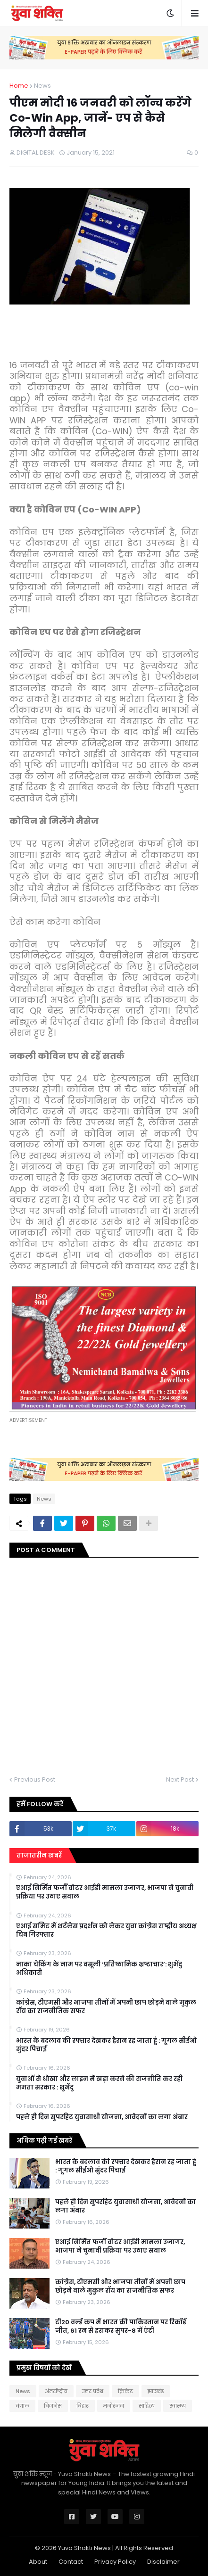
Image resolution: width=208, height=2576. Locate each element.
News (42, 85)
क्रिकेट (125, 2391)
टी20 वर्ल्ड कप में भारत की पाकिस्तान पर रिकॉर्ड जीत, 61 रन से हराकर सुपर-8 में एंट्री (120, 2326)
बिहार (82, 2406)
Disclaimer (163, 2561)
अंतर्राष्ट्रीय (56, 2391)
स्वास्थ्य (177, 2406)
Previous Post (34, 1779)
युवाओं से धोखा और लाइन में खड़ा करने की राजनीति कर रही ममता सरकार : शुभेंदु (99, 2083)
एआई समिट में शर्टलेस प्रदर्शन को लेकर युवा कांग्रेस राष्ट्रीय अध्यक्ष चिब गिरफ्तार (106, 1930)
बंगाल (22, 2406)
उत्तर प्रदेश (92, 2391)
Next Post (180, 1779)
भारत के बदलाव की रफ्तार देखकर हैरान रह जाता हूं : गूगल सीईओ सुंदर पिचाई (106, 2045)
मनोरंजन (113, 2406)
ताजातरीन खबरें (39, 1855)
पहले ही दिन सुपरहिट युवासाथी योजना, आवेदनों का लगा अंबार (102, 2117)
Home (18, 85)
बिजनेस (53, 2406)
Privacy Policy (115, 2561)
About (38, 2561)
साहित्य (147, 2406)
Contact (70, 2561)
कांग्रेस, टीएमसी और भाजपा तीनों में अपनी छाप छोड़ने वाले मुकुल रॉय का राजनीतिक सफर (106, 2006)
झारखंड (156, 2391)
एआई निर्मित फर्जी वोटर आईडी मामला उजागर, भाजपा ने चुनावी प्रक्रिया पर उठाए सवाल (104, 1892)
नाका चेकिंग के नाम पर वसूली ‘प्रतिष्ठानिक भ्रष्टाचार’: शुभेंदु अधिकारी (99, 1968)
